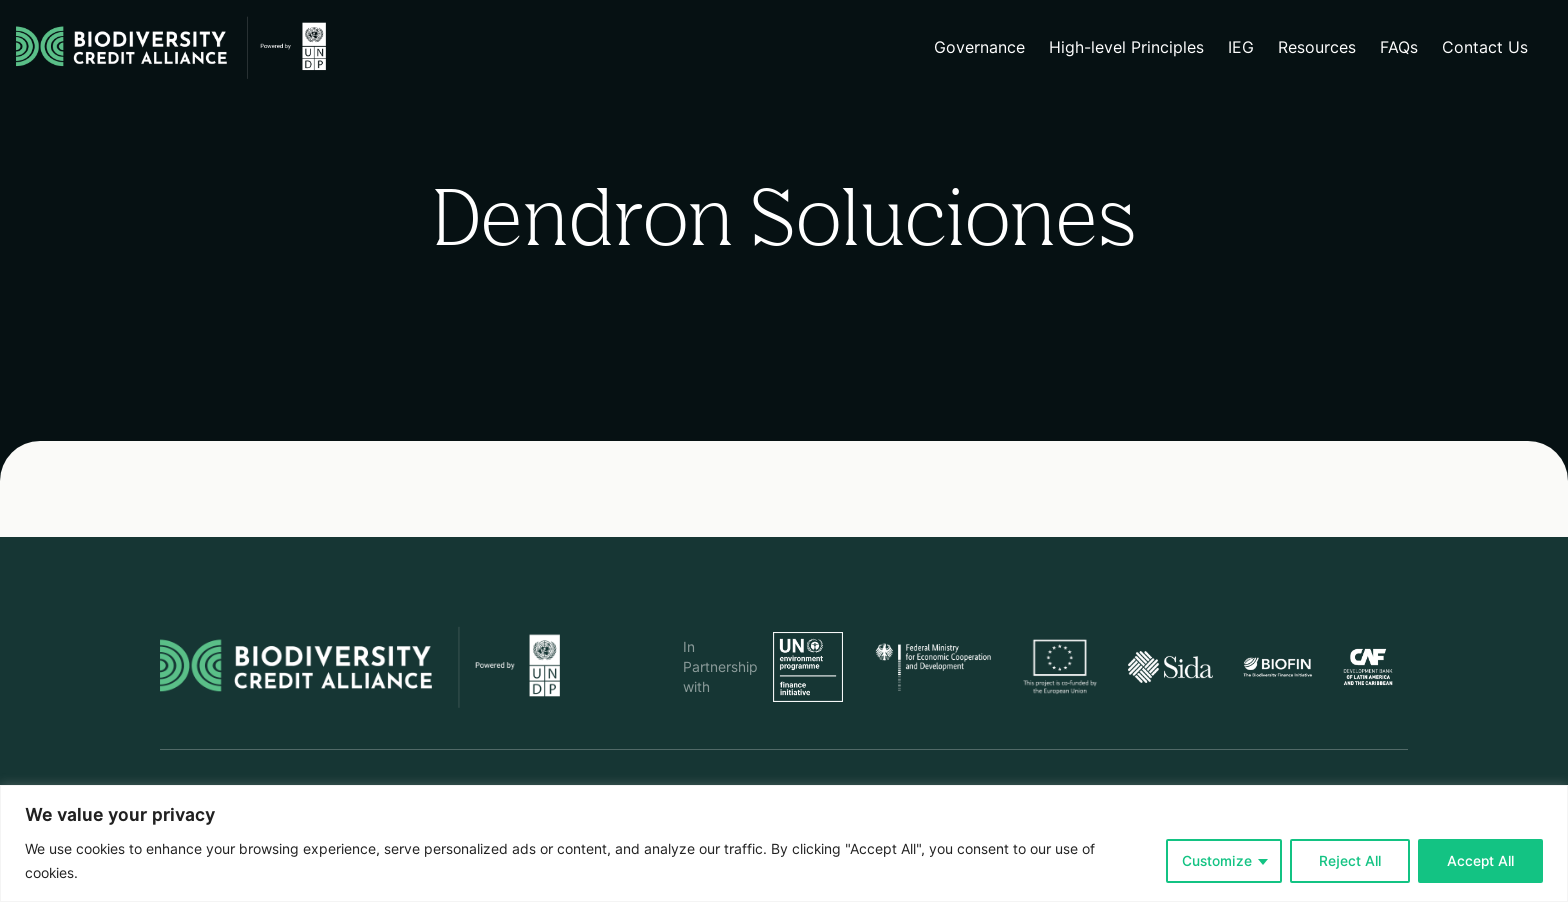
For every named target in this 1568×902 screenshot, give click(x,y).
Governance (979, 47)
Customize (1217, 861)
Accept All (1480, 861)
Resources (1317, 47)
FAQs (1399, 47)
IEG (1241, 47)
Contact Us (1485, 47)
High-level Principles (1126, 47)
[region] (784, 843)
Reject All (1350, 861)
